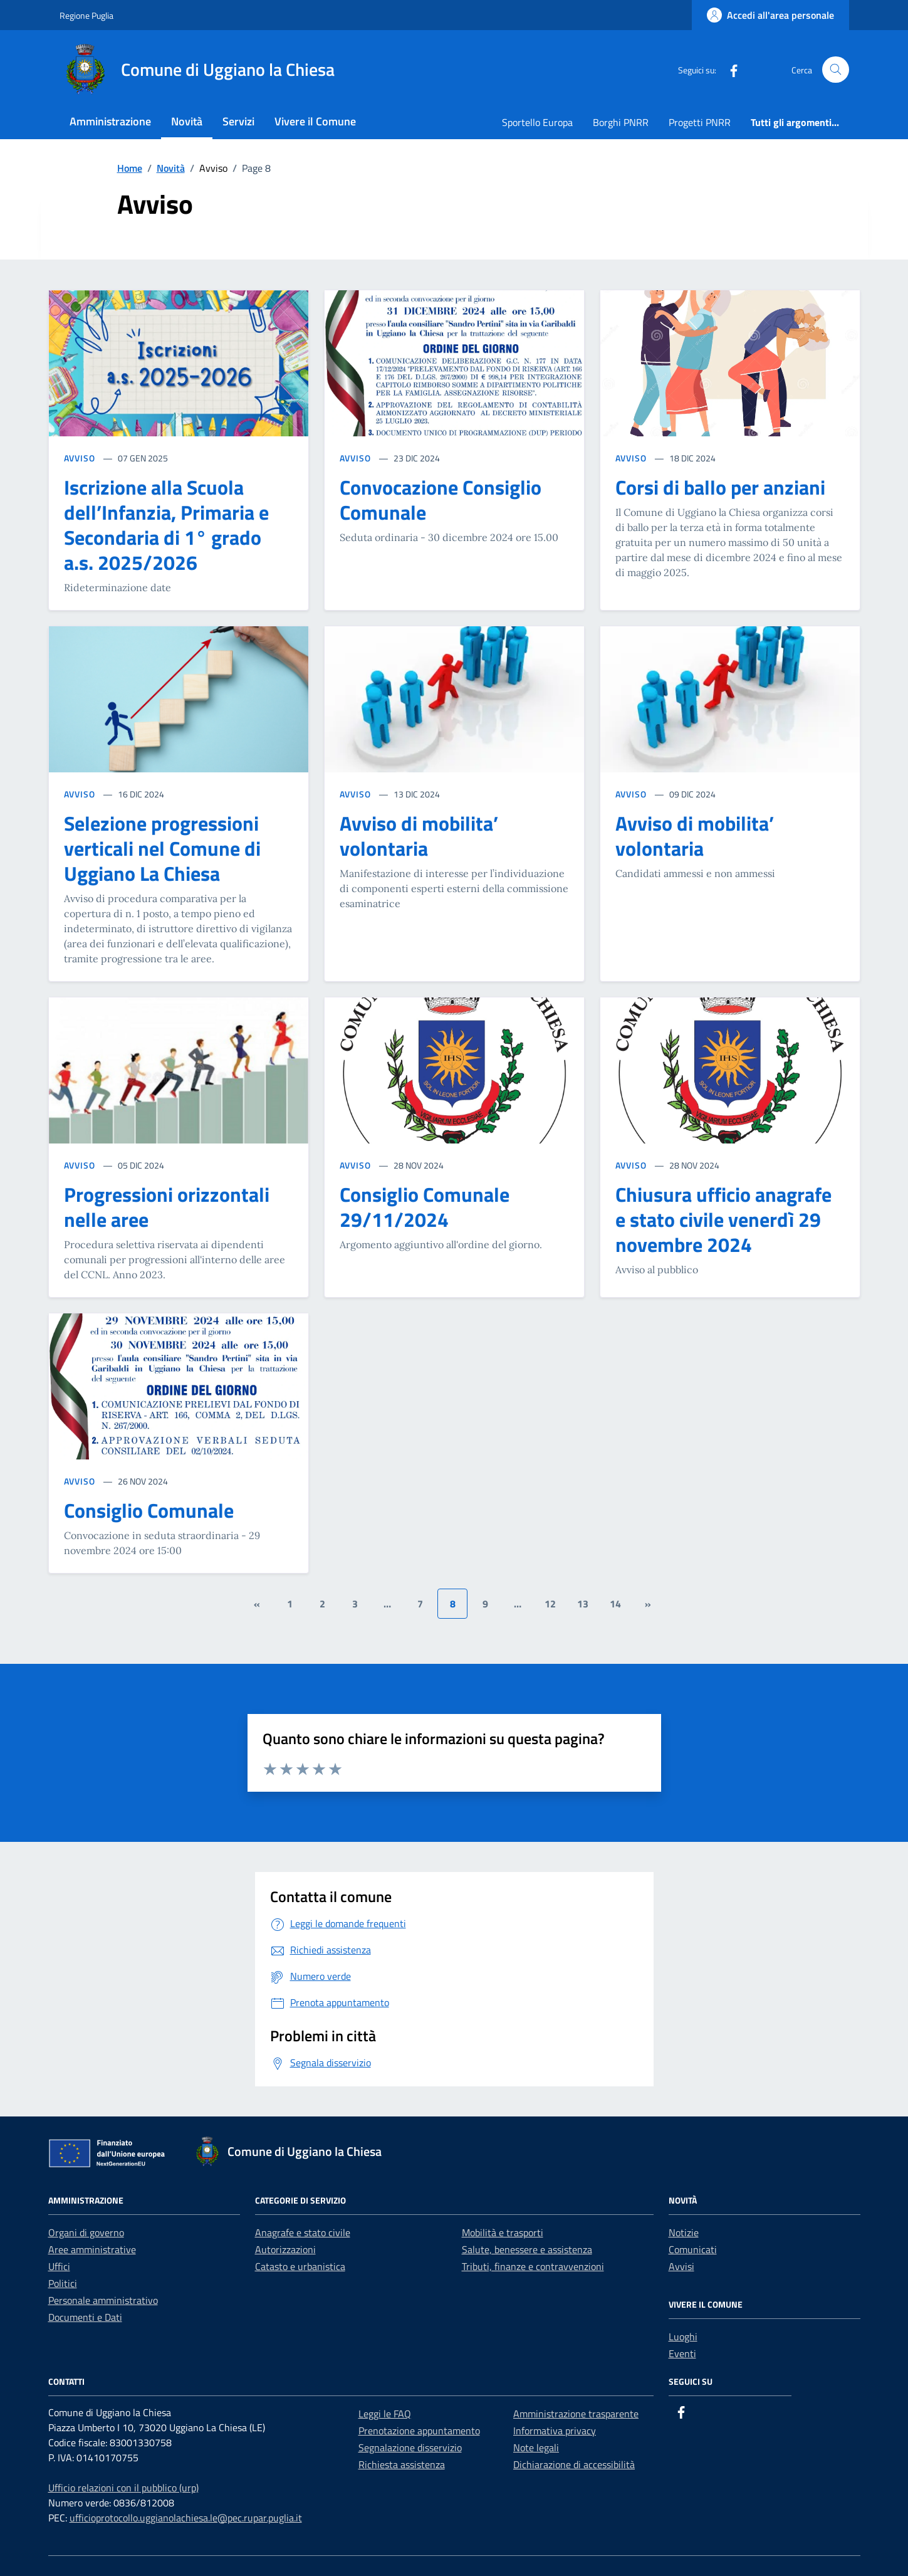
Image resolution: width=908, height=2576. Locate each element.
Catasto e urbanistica (300, 2266)
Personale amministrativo (103, 2300)
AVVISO (81, 458)
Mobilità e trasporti (502, 2232)
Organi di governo (86, 2232)
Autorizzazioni (285, 2249)
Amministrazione (110, 121)
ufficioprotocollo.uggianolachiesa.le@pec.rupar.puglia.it (186, 2517)
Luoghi (683, 2336)
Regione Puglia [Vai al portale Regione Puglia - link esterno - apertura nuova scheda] (86, 15)
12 (550, 1603)
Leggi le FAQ (384, 2413)
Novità (186, 121)
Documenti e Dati (85, 2317)
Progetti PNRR (700, 122)
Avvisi (681, 2266)
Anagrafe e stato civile (302, 2232)
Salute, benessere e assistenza (527, 2249)
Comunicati (693, 2249)
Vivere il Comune (315, 121)
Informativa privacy (554, 2430)
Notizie (684, 2232)
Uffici (59, 2266)
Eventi (682, 2353)
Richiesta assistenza (401, 2464)
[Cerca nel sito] (835, 69)
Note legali (536, 2447)
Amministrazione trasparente (576, 2413)
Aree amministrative (92, 2249)
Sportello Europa (537, 122)
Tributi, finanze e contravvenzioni (533, 2266)
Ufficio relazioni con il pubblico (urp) (123, 2487)
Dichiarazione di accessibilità (574, 2464)
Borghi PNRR (621, 122)
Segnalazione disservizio (410, 2447)
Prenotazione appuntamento (419, 2430)
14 (615, 1603)
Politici (62, 2283)
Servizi (238, 121)
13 (582, 1603)
